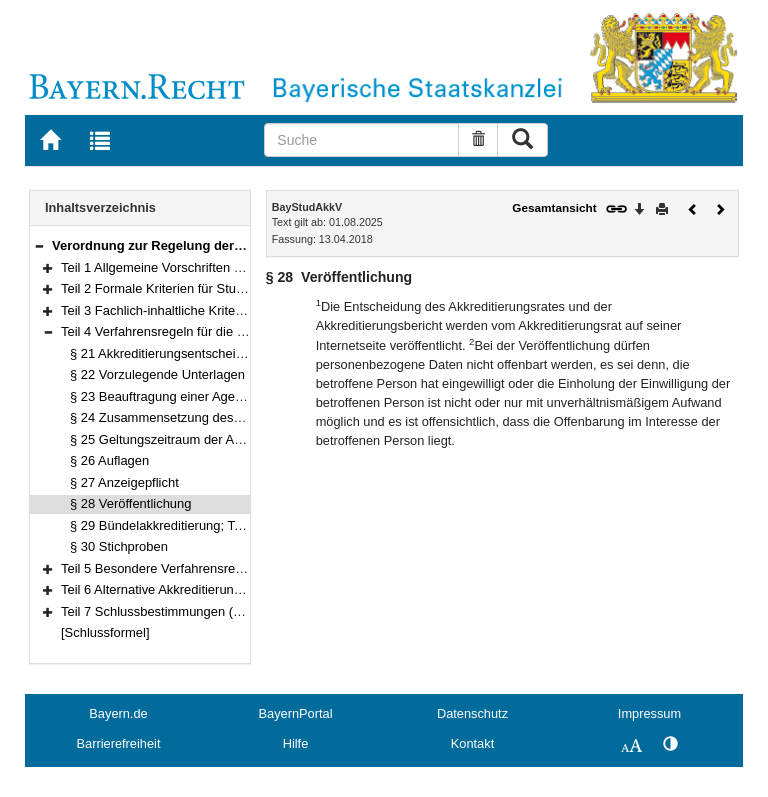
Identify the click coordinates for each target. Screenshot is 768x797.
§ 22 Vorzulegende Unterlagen (157, 374)
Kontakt (472, 743)
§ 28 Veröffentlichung (130, 503)
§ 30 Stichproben (119, 546)
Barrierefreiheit (119, 743)
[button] (39, 245)
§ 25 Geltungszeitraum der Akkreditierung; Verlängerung (231, 439)
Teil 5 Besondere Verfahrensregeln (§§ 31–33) (193, 568)
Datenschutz (472, 713)
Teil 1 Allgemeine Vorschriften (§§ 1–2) (171, 267)
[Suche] (361, 140)
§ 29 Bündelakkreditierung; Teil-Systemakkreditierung (223, 525)
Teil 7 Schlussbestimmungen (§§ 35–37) (176, 611)
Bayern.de (118, 713)
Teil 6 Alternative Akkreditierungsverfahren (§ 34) (200, 589)
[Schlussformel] (105, 632)
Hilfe (296, 743)
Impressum (649, 713)
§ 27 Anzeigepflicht (124, 482)
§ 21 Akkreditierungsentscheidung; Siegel (189, 353)
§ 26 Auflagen (109, 460)
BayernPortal (296, 713)
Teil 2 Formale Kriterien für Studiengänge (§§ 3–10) (208, 288)
